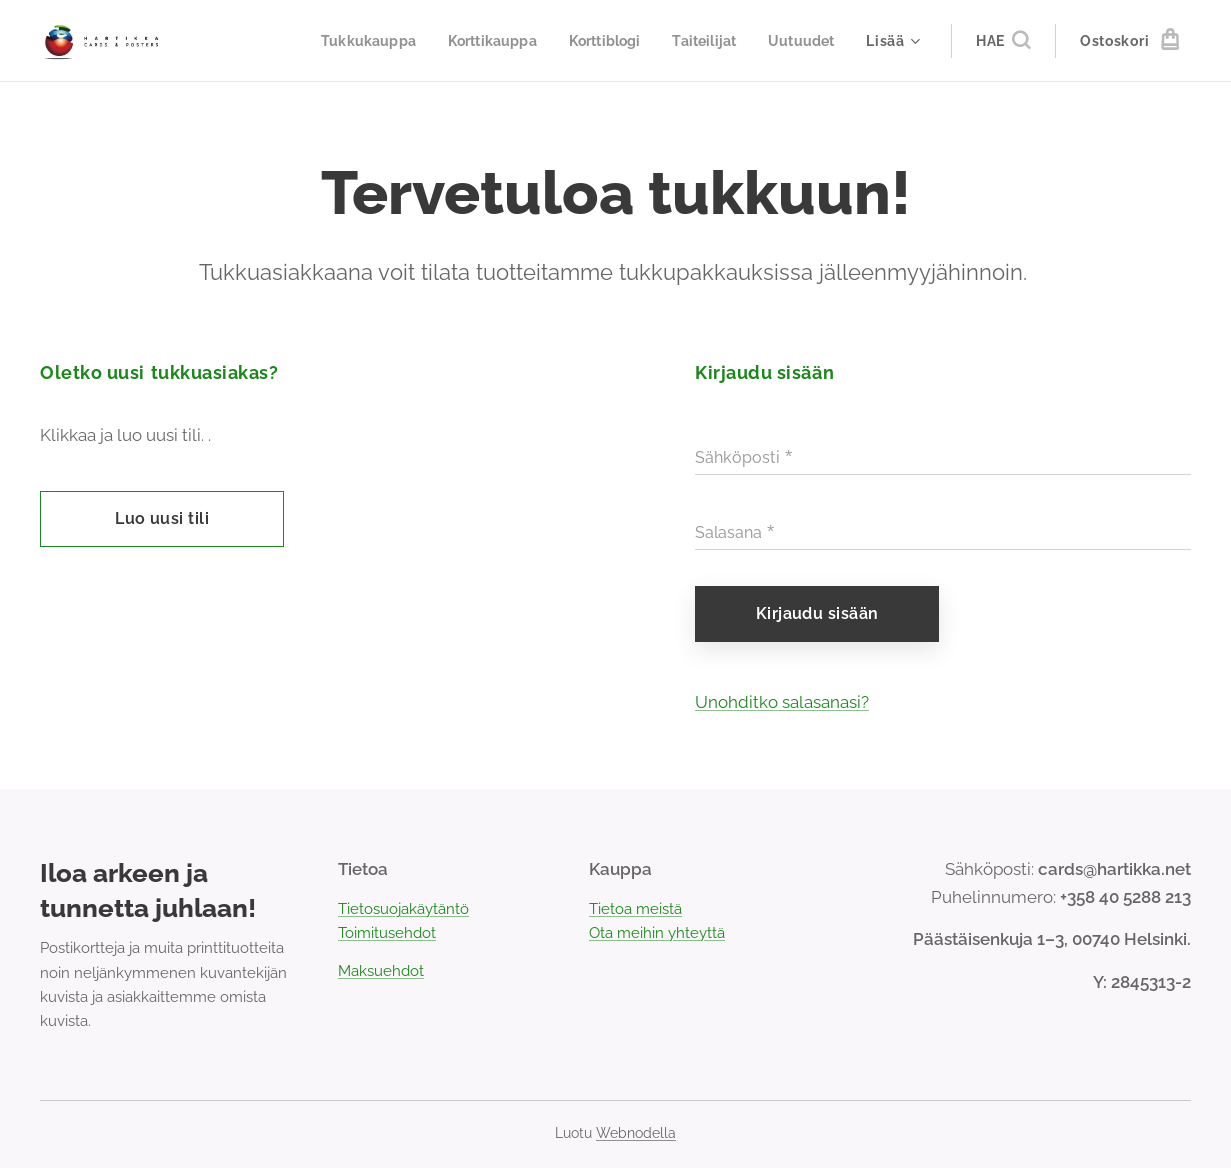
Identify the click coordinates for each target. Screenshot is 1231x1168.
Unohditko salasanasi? (782, 702)
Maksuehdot (381, 971)
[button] (1003, 41)
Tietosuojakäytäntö (403, 908)
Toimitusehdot (387, 933)
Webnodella (636, 1133)
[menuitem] (348, 41)
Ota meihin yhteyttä (657, 933)
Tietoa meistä (635, 908)
